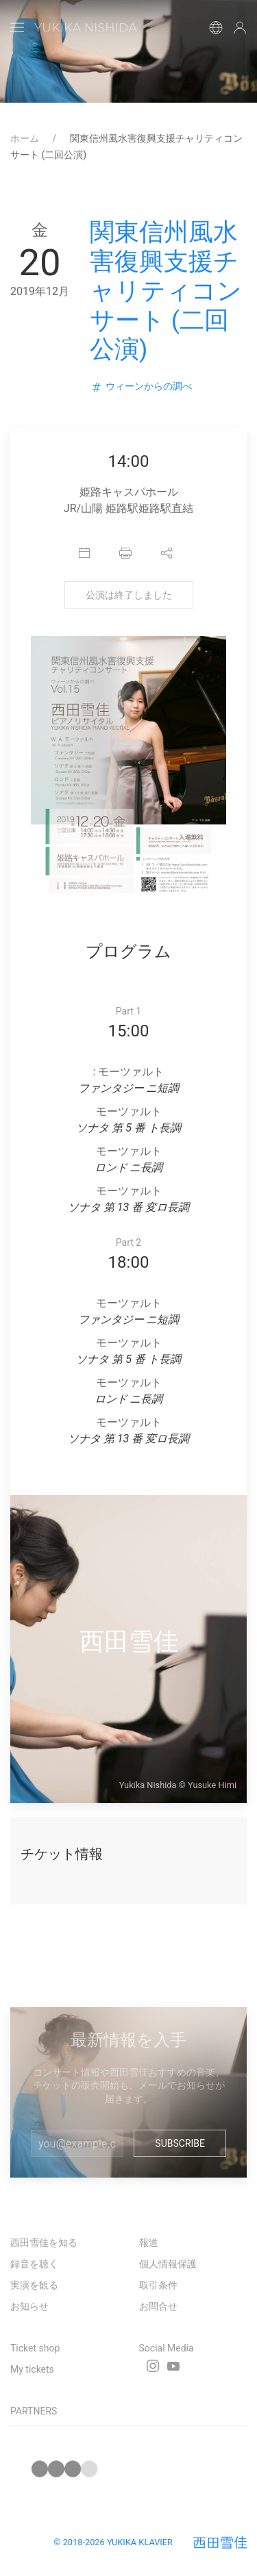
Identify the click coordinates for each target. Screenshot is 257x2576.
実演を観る (34, 2285)
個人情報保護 (168, 2263)
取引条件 (158, 2285)
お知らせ (29, 2306)
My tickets (32, 2369)
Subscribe (180, 2143)
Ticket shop (35, 2348)
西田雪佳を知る (43, 2242)
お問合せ (158, 2306)
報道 (148, 2242)
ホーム (25, 138)
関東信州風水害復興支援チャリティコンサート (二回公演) (166, 291)
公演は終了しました (129, 594)
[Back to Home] (85, 27)
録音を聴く (34, 2263)
